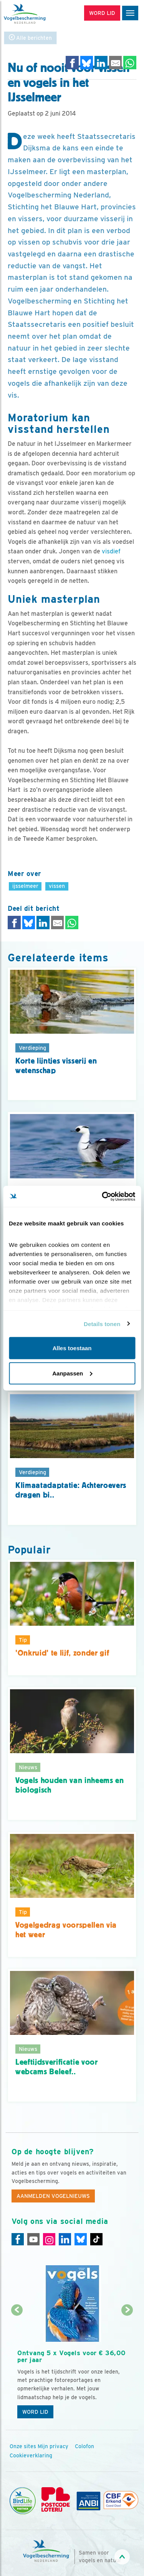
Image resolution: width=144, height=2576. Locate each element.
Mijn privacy (53, 2446)
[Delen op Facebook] (72, 62)
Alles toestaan (72, 1348)
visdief (111, 551)
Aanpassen (72, 1373)
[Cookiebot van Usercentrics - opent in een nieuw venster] (102, 1196)
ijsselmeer (25, 886)
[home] (38, 14)
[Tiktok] (96, 2239)
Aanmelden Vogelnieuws (53, 2196)
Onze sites (23, 2446)
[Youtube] (33, 2239)
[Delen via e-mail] (115, 62)
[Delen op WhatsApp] (129, 62)
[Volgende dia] (127, 2367)
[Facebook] (18, 2239)
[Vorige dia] (17, 2367)
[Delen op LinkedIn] (101, 62)
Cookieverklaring (31, 2455)
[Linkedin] (65, 2239)
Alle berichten (30, 37)
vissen (57, 886)
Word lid (35, 2412)
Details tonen (102, 1323)
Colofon (84, 2446)
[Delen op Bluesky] (86, 62)
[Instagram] (49, 2239)
